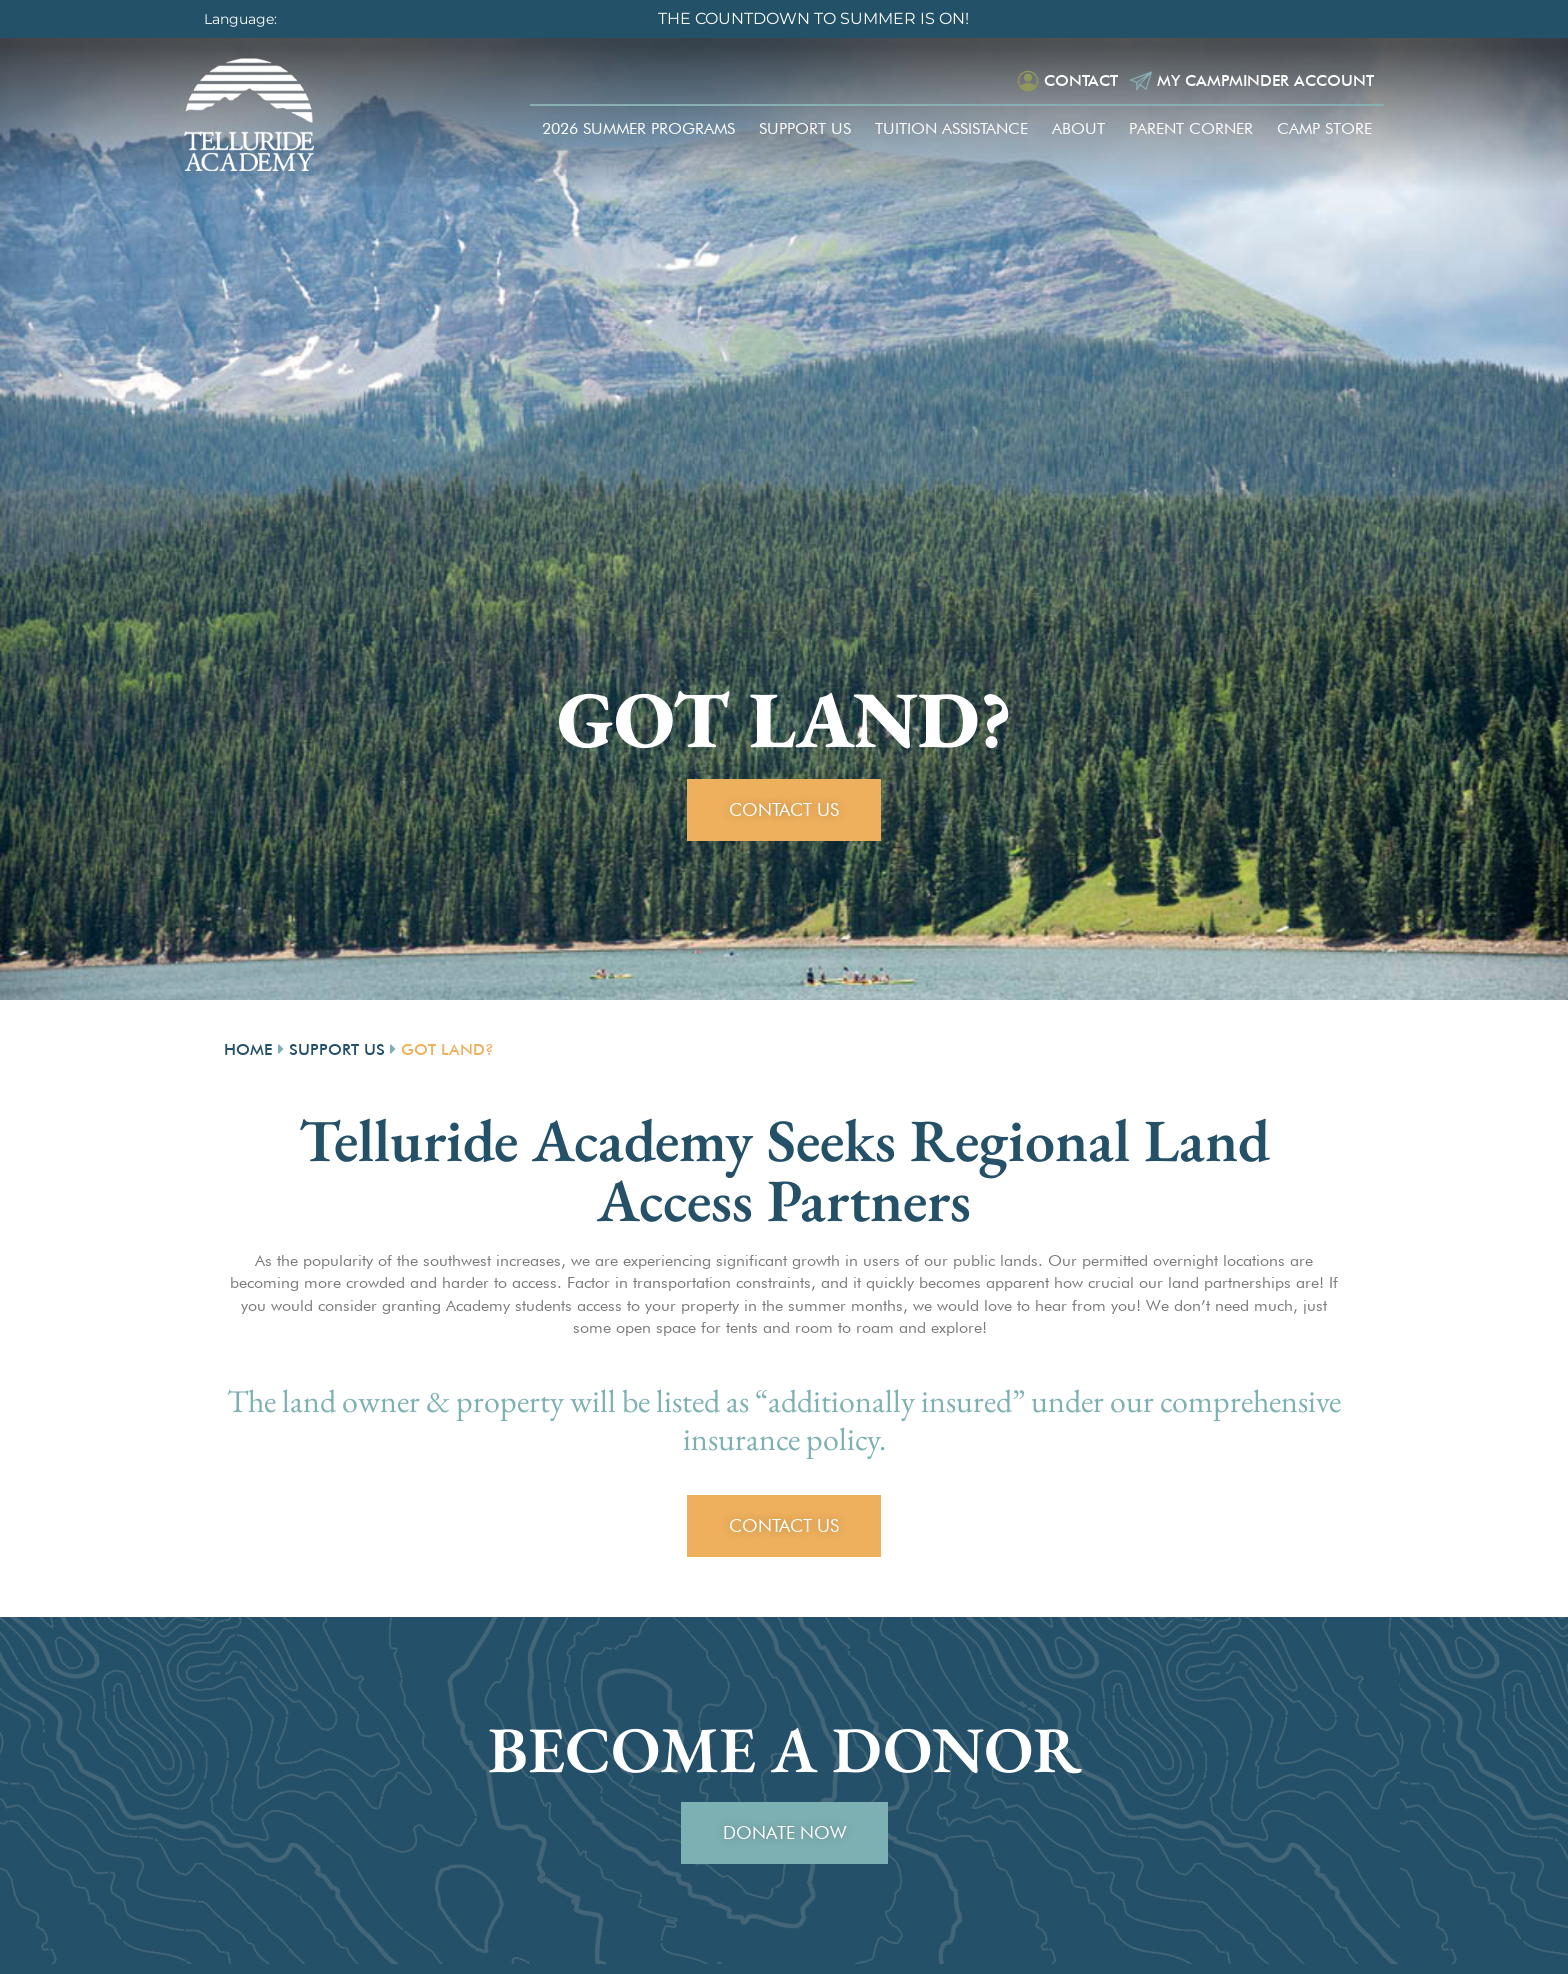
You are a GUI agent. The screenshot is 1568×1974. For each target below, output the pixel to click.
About (1078, 128)
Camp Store (1324, 128)
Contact (1078, 80)
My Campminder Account (1264, 80)
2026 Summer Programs (638, 128)
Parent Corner (1191, 128)
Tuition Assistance (951, 128)
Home (248, 1049)
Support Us (805, 128)
